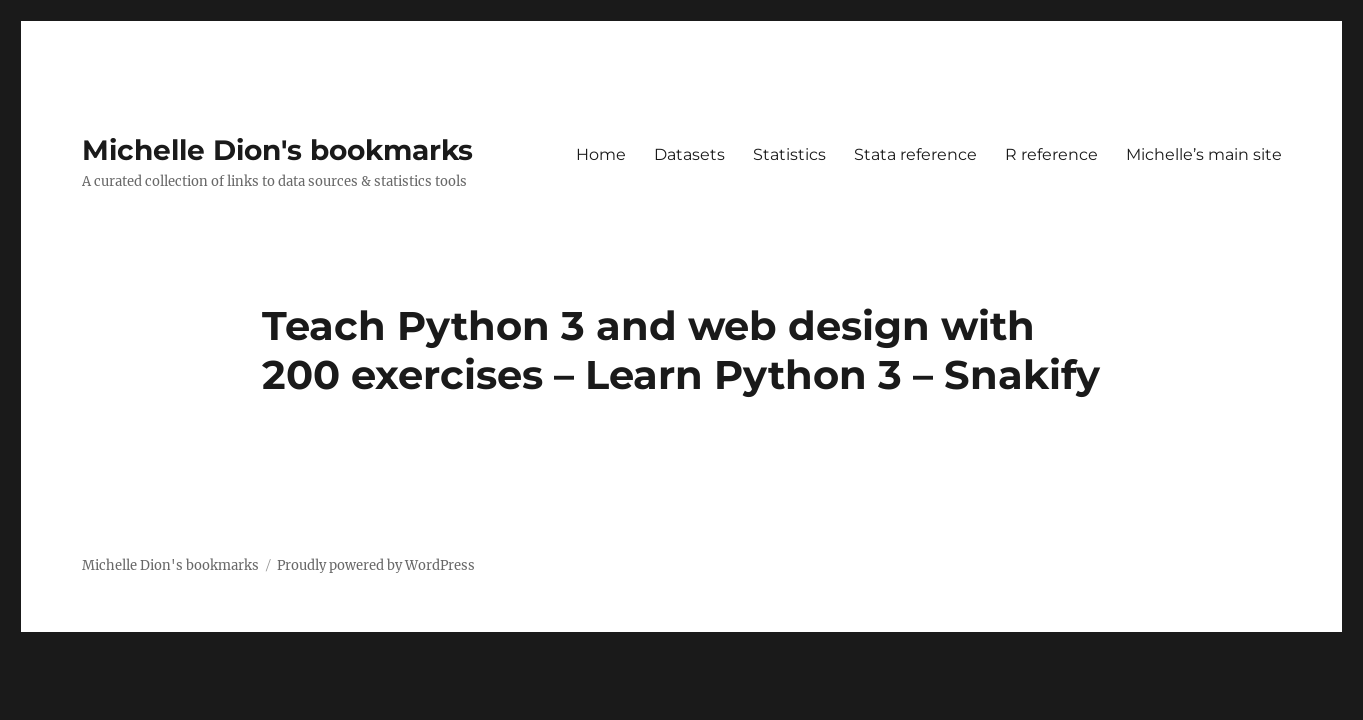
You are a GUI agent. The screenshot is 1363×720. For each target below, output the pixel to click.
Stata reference (915, 154)
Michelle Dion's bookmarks (277, 150)
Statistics (789, 154)
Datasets (689, 154)
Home (601, 154)
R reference (1051, 154)
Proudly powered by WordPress (376, 565)
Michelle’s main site (1204, 154)
